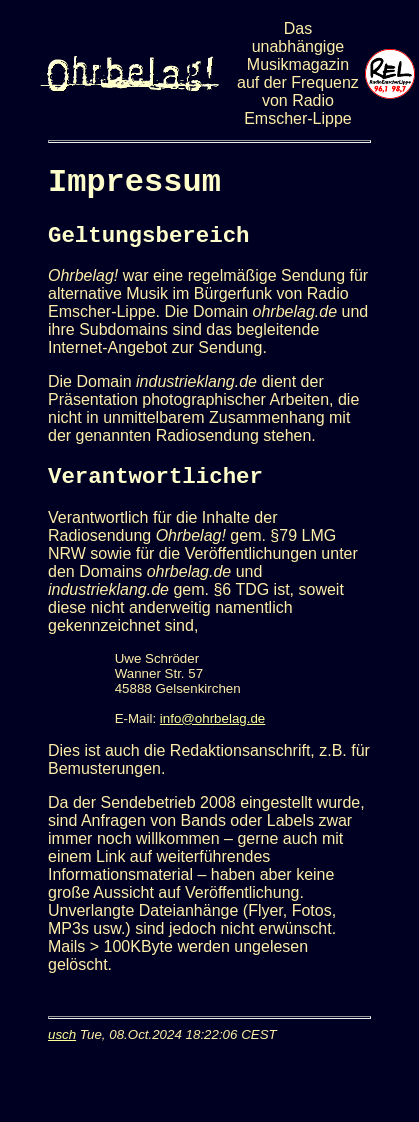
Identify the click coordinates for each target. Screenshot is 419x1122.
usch (62, 1034)
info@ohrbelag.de (212, 718)
